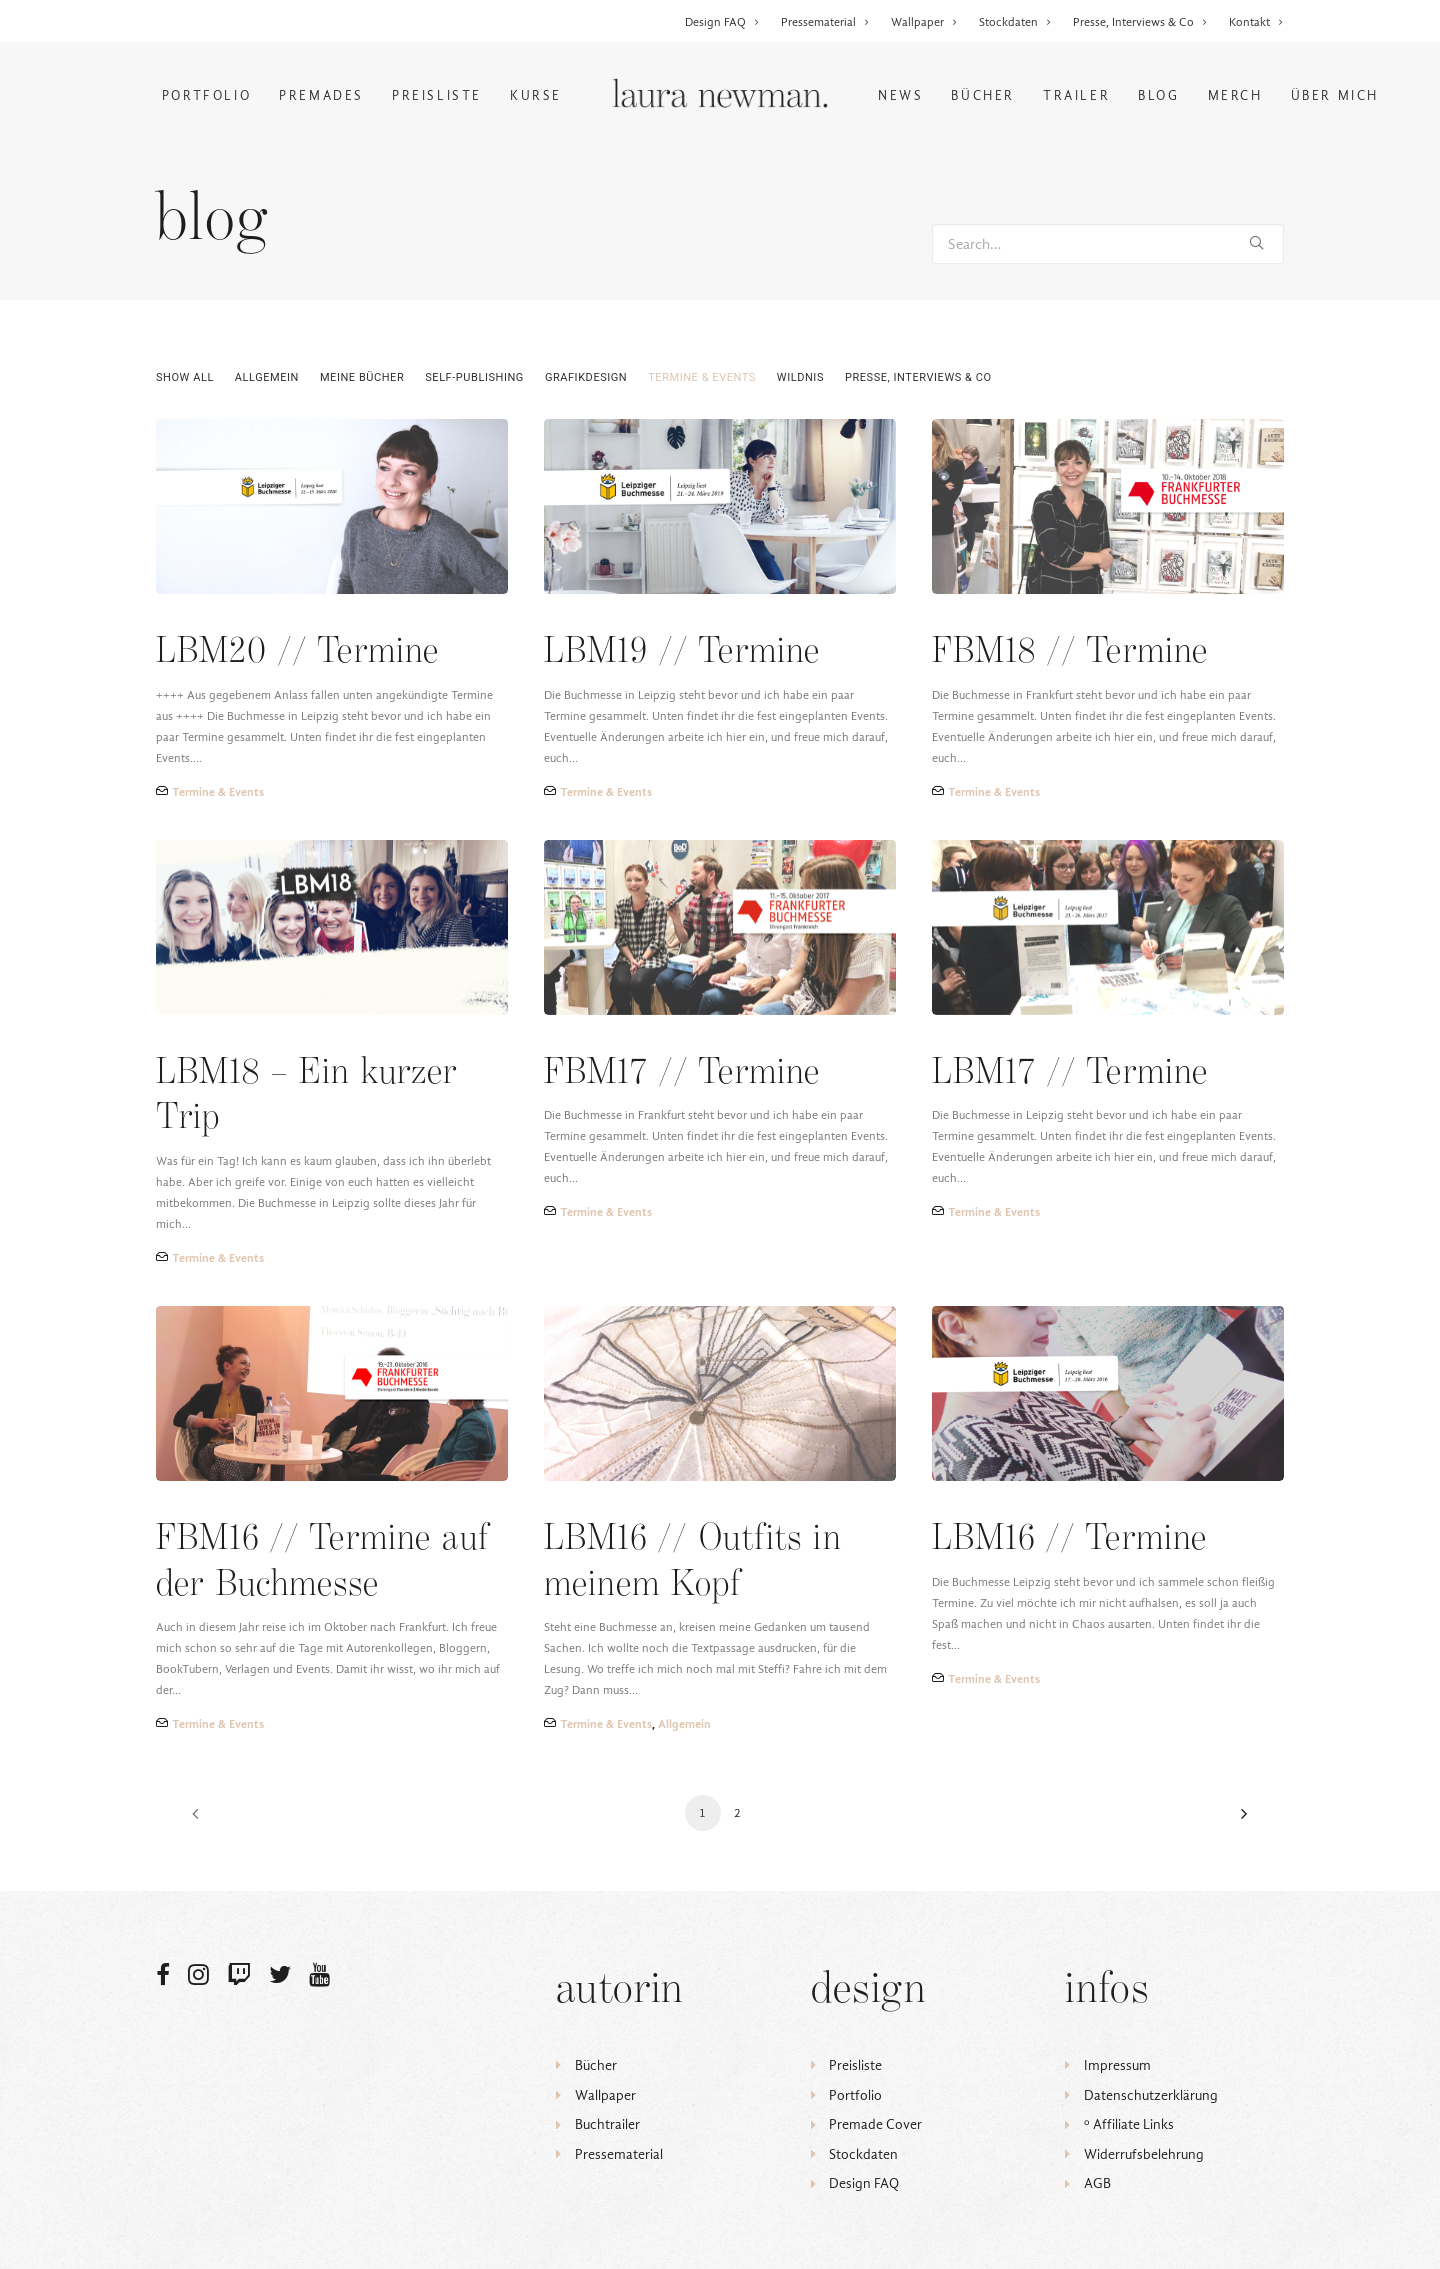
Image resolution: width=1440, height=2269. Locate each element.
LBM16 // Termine (1069, 1539)
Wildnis (800, 377)
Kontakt (1256, 22)
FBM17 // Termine (682, 1073)
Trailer (1076, 95)
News (900, 95)
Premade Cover (875, 2124)
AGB (1097, 2183)
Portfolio (206, 95)
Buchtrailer (607, 2124)
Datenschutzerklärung (1151, 2095)
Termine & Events (702, 377)
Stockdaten (1015, 22)
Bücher (983, 95)
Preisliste (437, 95)
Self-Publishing (474, 377)
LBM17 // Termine (1070, 1073)
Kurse (536, 95)
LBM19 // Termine (682, 652)
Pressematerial (825, 22)
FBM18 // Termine (1070, 652)
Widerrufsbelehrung (1144, 2154)
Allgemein (267, 377)
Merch (1235, 95)
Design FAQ (722, 22)
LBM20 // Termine (297, 652)
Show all (185, 377)
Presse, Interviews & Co (1140, 22)
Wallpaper (924, 22)
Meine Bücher (362, 377)
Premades (321, 95)
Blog (1158, 95)
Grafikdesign (586, 377)
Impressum (1117, 2065)
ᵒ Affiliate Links (1129, 2124)
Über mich (1335, 95)
